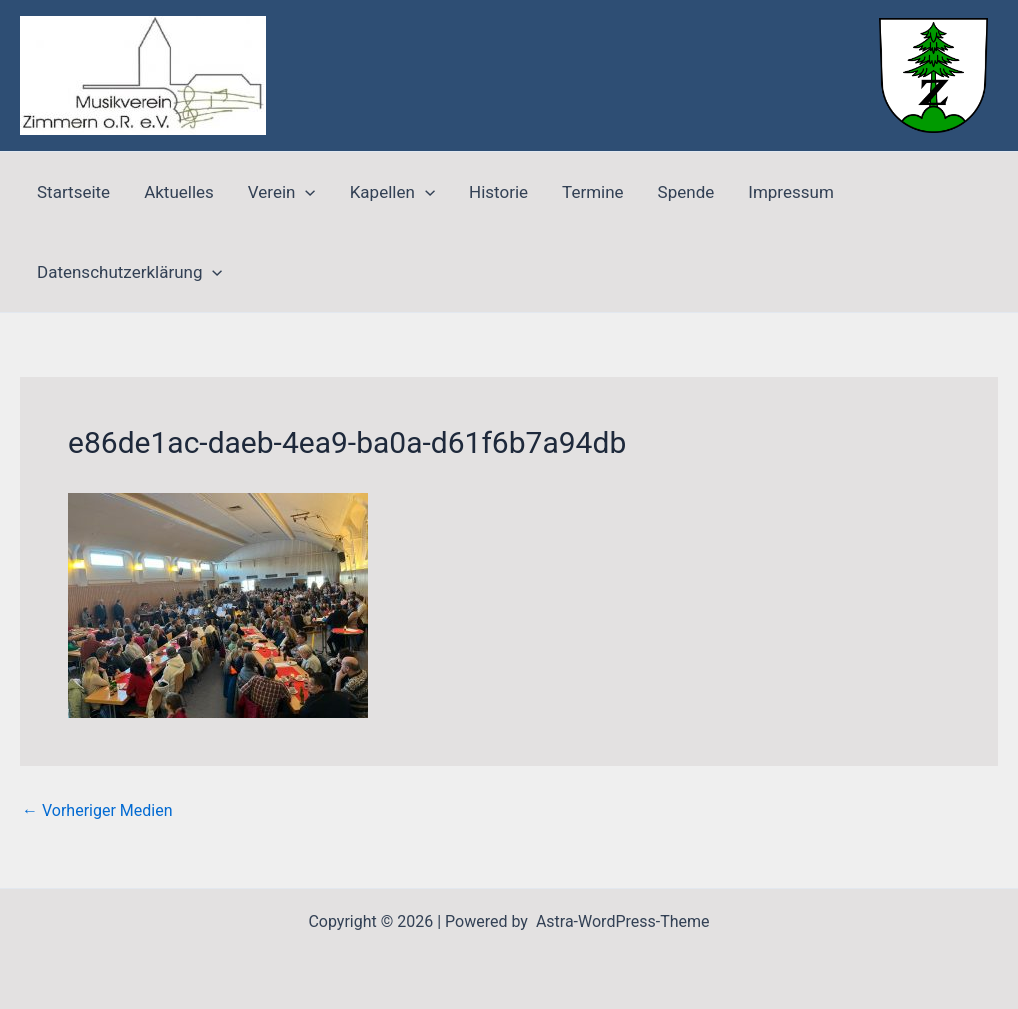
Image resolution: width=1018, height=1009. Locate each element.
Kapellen (392, 192)
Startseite (73, 192)
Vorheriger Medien (97, 811)
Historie (498, 192)
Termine (593, 192)
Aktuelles (179, 192)
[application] (305, 192)
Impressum (791, 192)
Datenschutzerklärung (130, 272)
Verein (282, 192)
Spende (686, 192)
